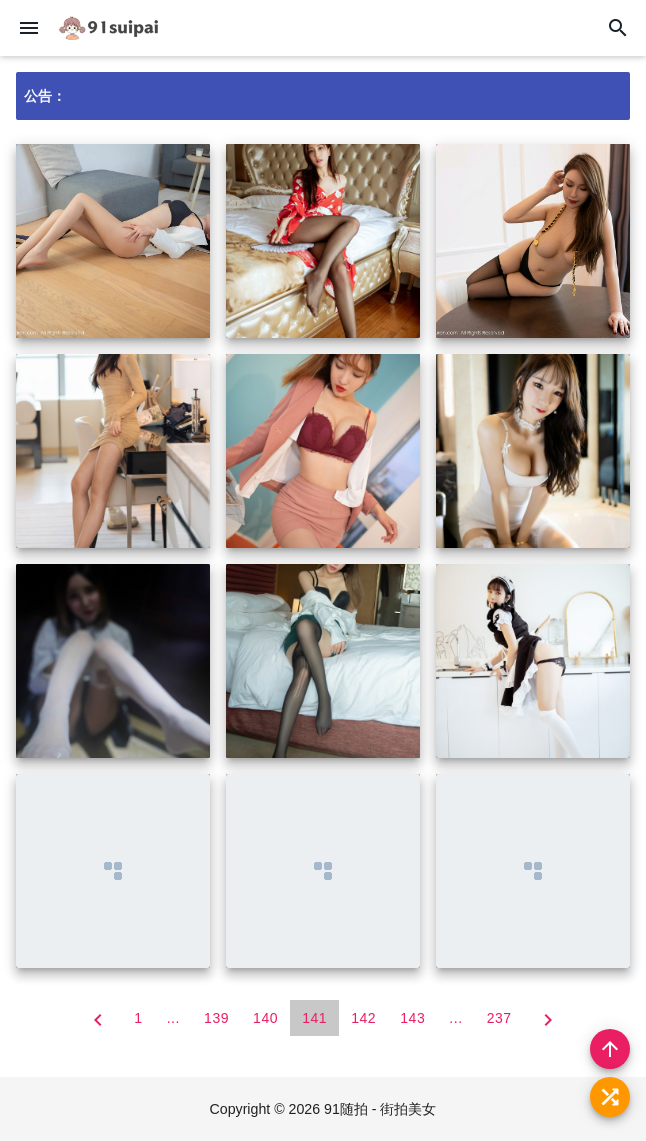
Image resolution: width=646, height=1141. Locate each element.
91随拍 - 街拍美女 (381, 1109)
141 (314, 1019)
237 (499, 1019)
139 (216, 1019)
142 (363, 1019)
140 (265, 1019)
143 (412, 1019)
